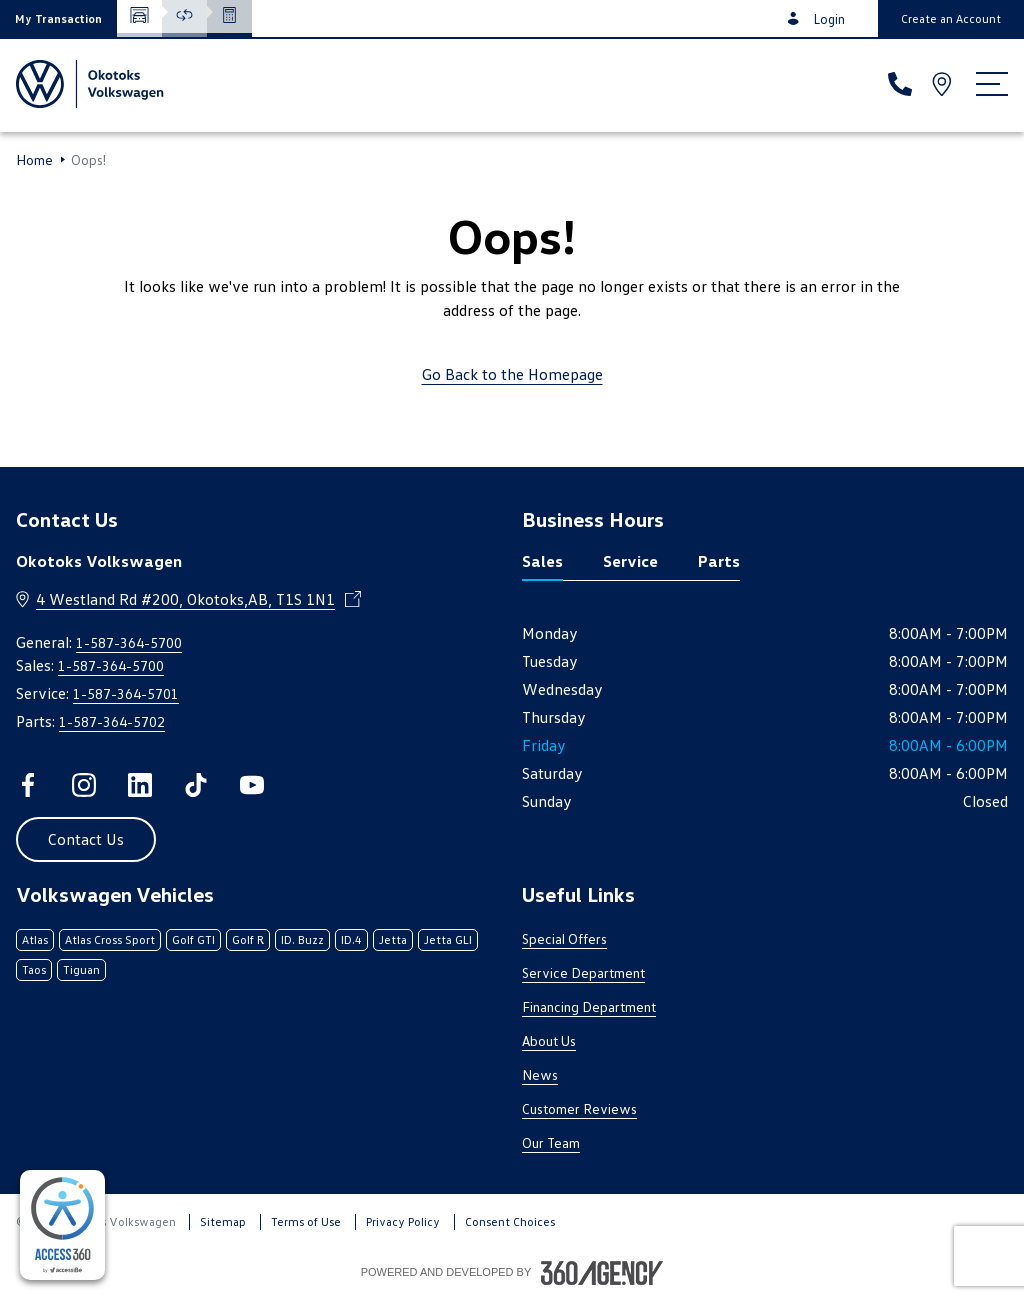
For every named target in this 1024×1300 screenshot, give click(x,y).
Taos (34, 969)
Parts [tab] (719, 561)
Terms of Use (306, 1221)
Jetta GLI (448, 939)
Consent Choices (510, 1221)
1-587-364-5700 (129, 642)
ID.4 (351, 939)
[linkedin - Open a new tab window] (140, 785)
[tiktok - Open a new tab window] (196, 785)
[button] (58, 18)
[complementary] (62, 1225)
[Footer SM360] (602, 1273)
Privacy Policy (403, 1221)
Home (34, 160)
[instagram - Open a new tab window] (84, 785)
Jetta (393, 939)
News (540, 1074)
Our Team (551, 1142)
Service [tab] (630, 561)
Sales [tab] (542, 561)
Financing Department (589, 1006)
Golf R (248, 939)
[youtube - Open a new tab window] (252, 785)
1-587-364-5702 (112, 721)
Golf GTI (193, 939)
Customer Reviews (579, 1108)
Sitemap (223, 1221)
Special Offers (564, 938)
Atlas (35, 939)
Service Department (583, 972)
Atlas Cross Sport (110, 939)
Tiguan (81, 969)
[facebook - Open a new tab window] (28, 785)
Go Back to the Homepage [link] (512, 374)
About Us (549, 1040)
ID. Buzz (302, 939)
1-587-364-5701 (126, 693)
